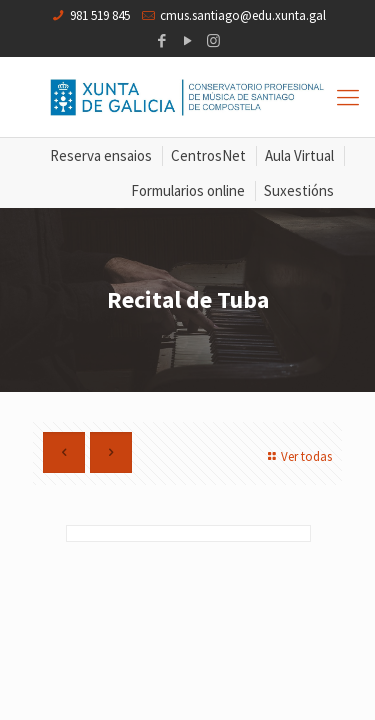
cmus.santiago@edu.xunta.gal (243, 15)
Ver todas (297, 456)
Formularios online (188, 190)
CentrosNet (208, 155)
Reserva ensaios (101, 155)
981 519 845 (100, 15)
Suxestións (299, 190)
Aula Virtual (299, 155)
